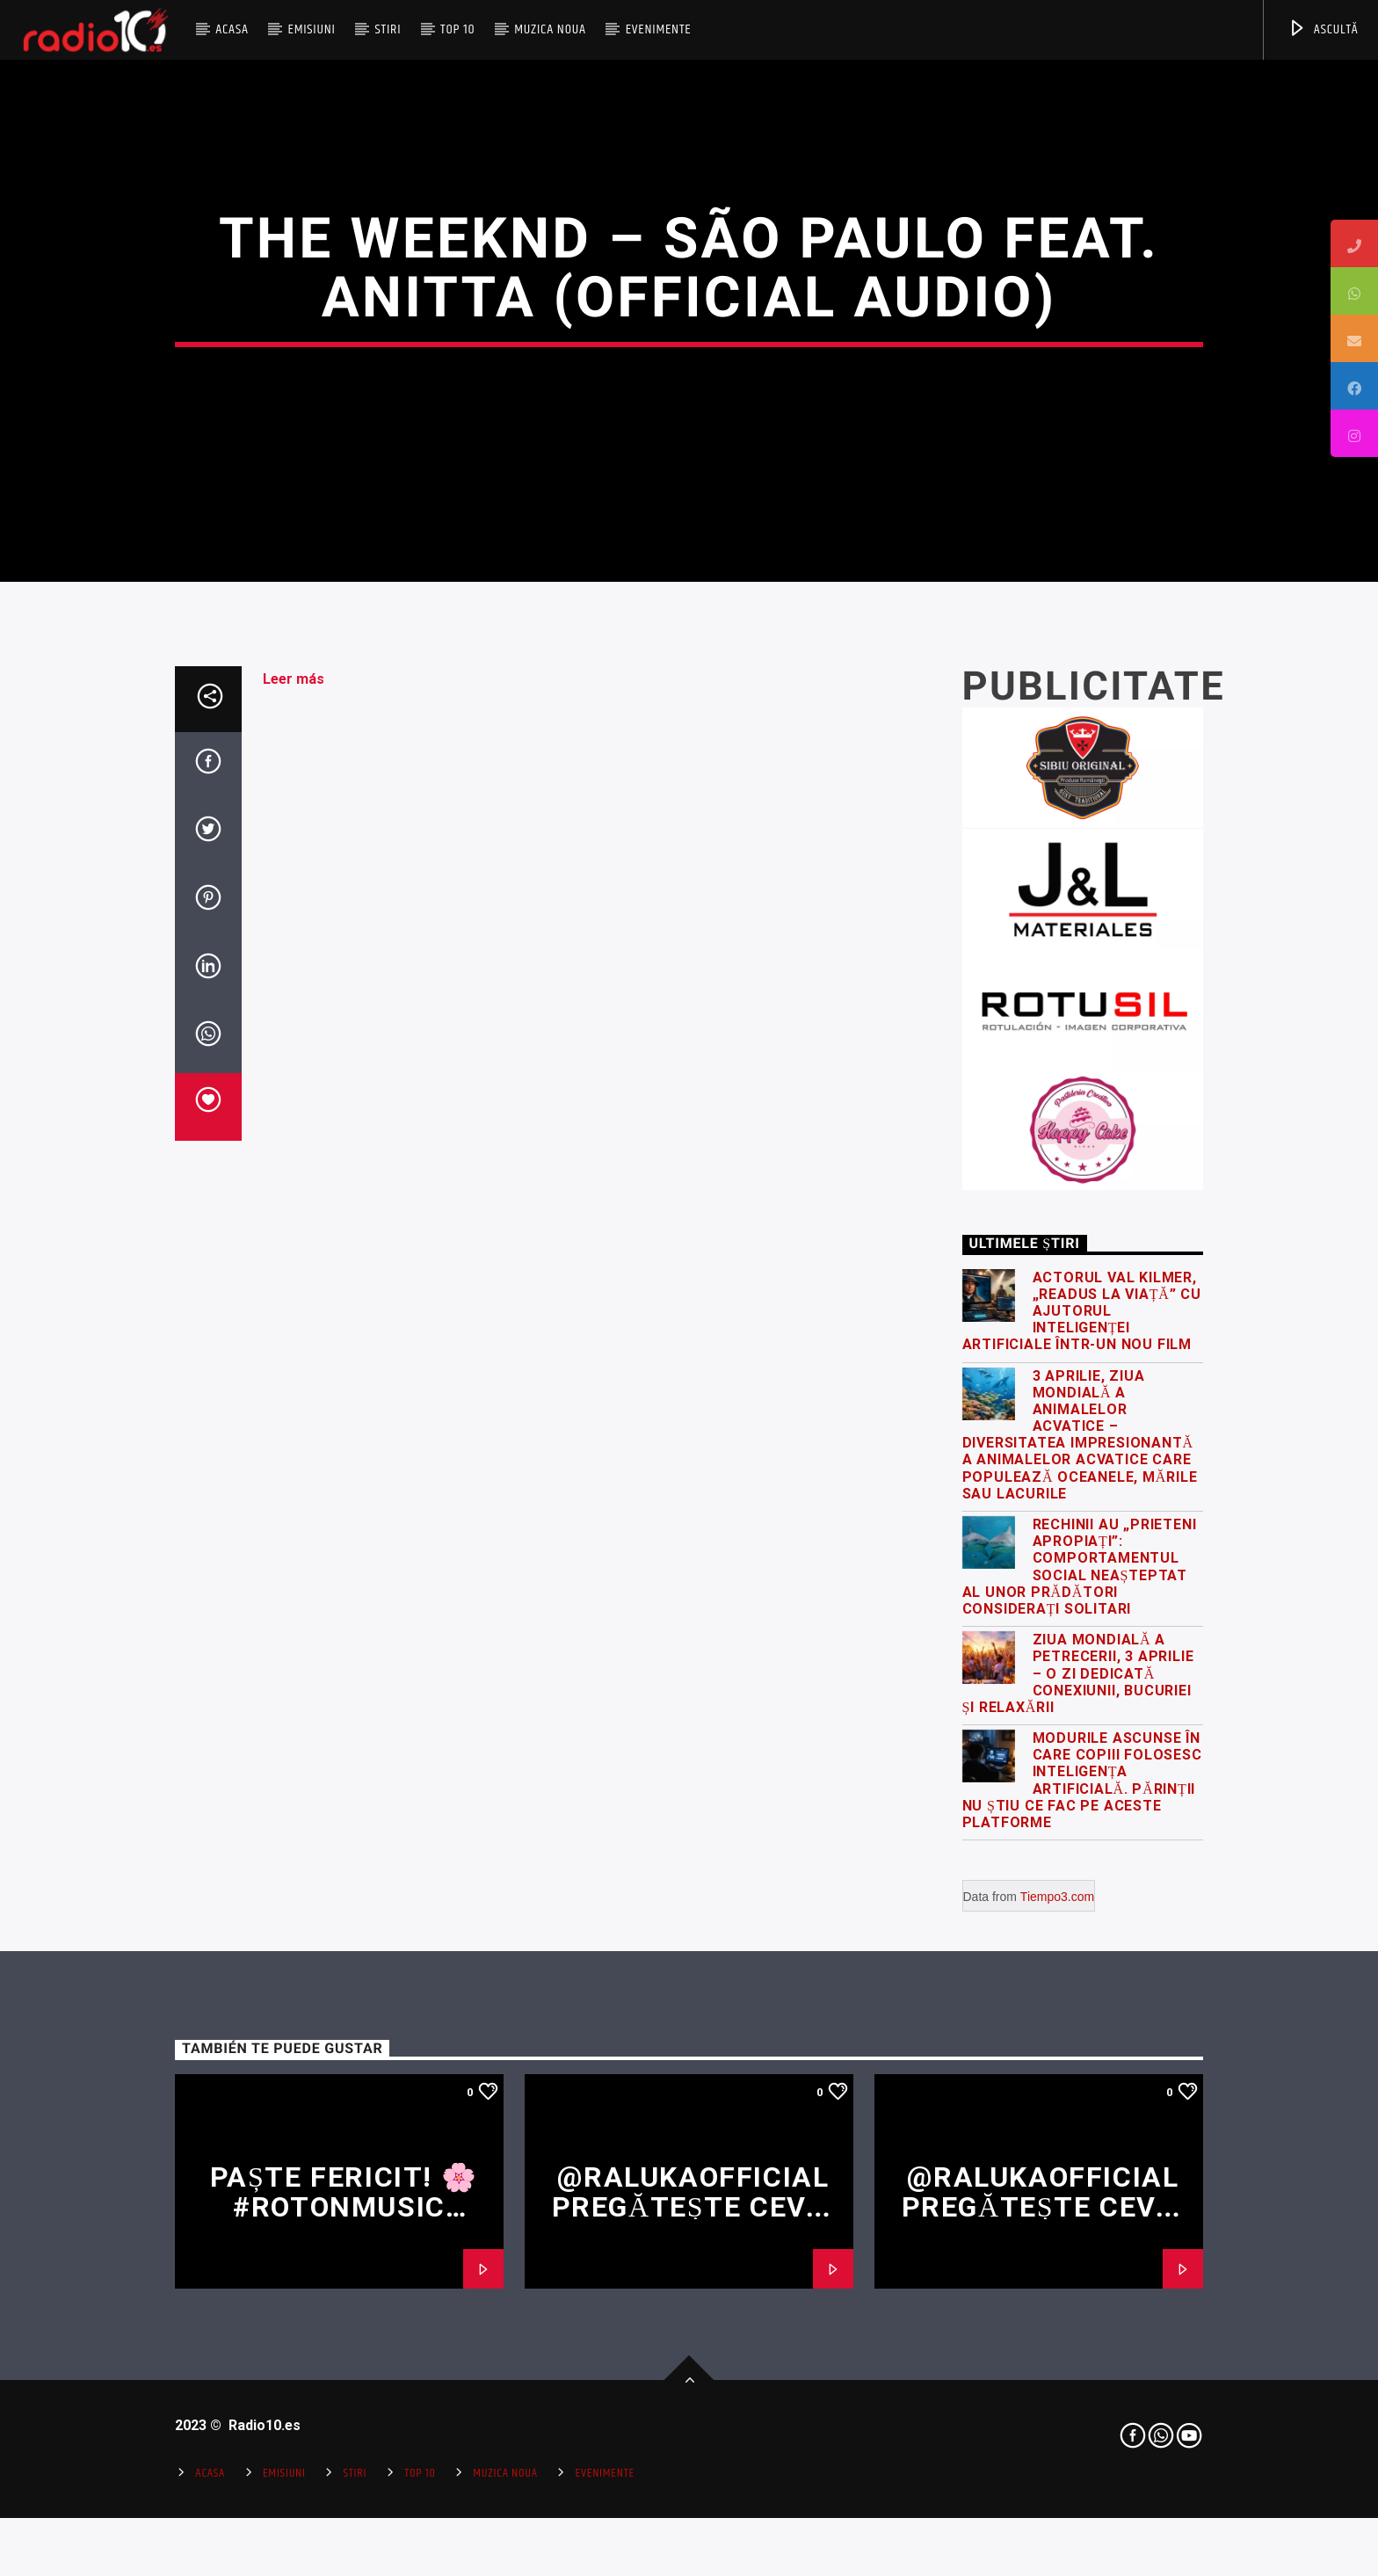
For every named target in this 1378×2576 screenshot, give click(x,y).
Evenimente (659, 29)
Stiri (388, 29)
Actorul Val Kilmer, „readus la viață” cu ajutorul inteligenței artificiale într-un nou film (1081, 1773)
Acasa (232, 29)
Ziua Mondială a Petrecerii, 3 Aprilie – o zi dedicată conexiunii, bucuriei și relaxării (1078, 2136)
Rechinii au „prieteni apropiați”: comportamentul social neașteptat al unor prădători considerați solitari (1079, 2029)
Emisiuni (311, 29)
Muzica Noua (550, 29)
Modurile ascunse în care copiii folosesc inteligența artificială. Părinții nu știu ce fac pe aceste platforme (1082, 2243)
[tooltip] (1354, 243)
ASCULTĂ (1323, 29)
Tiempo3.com (1057, 2360)
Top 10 (457, 29)
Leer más (293, 1142)
